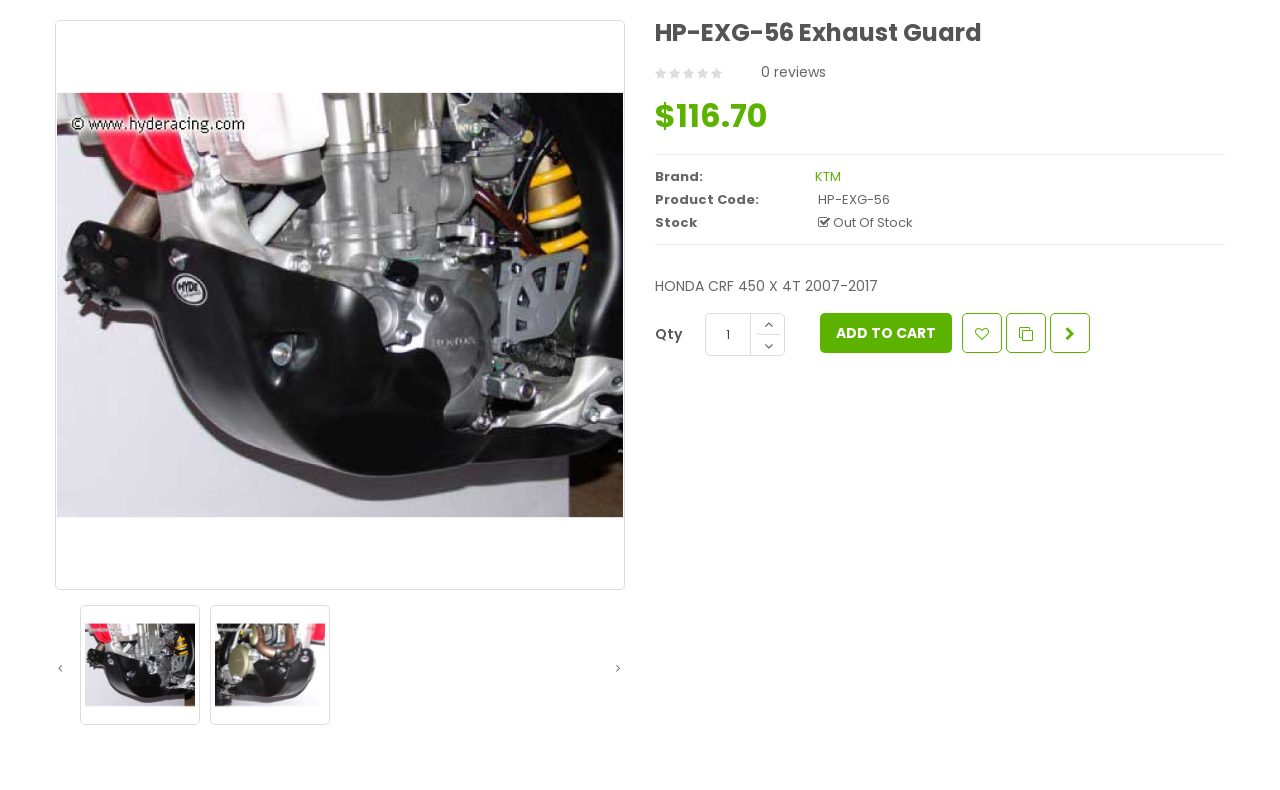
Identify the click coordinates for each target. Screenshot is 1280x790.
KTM (828, 176)
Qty (668, 334)
